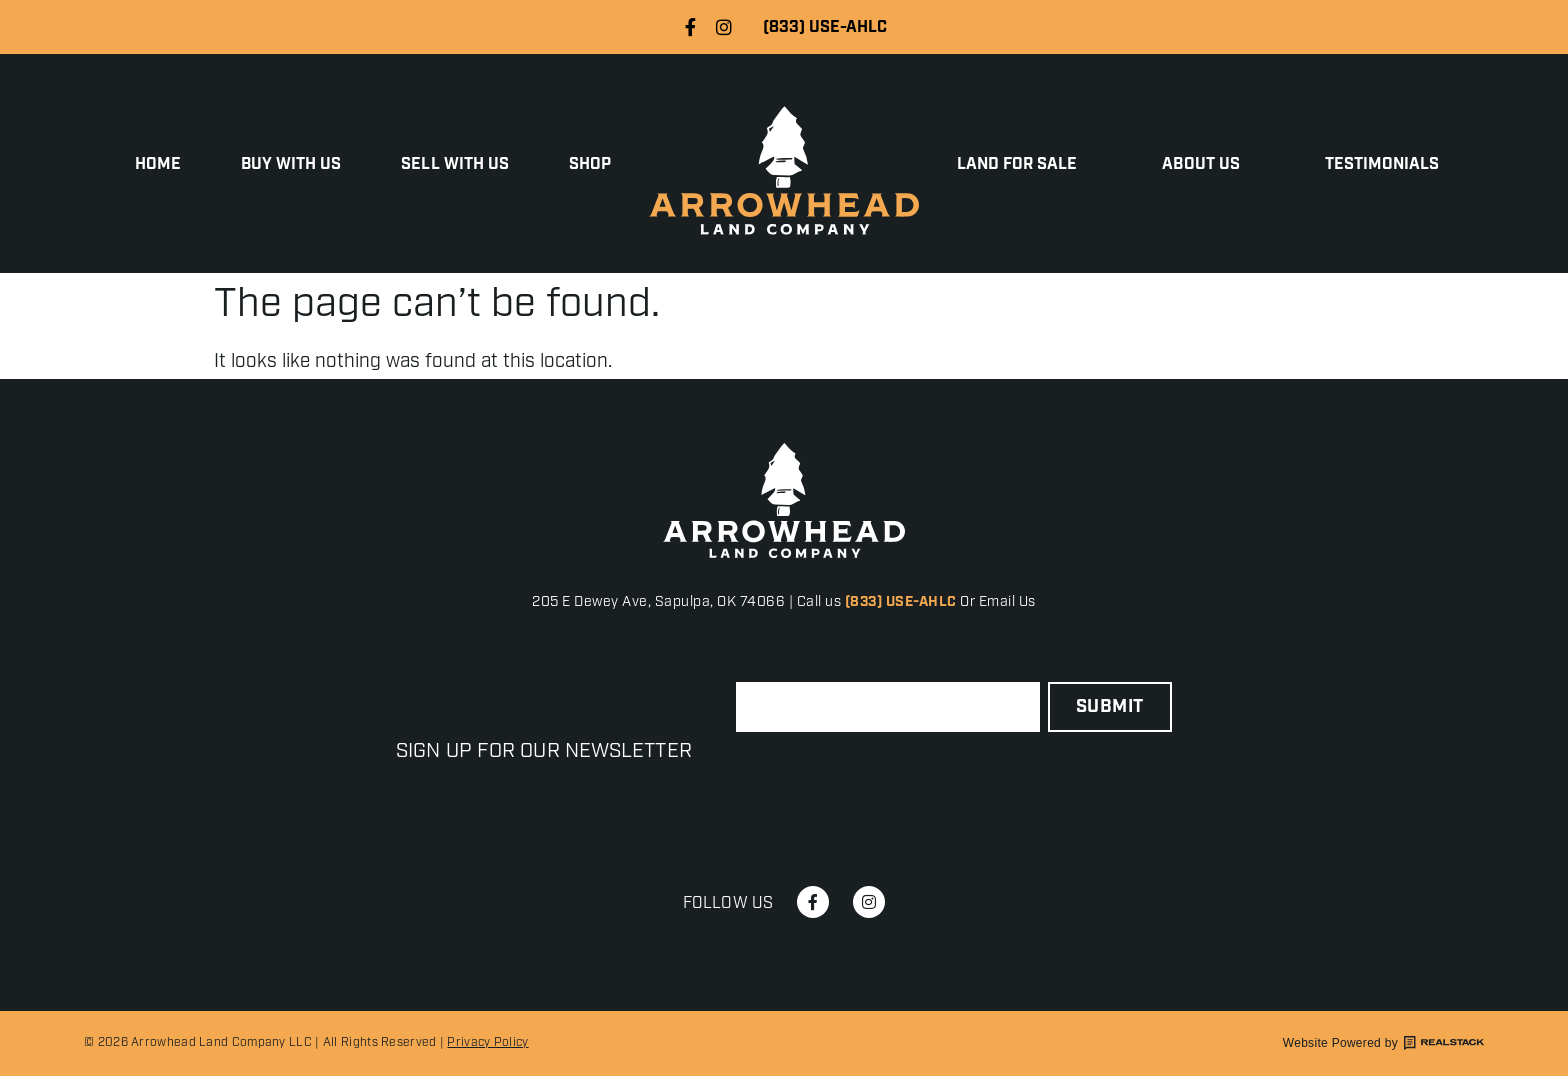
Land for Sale (1022, 165)
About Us (1205, 165)
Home (158, 165)
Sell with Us (455, 165)
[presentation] (888, 781)
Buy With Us (291, 165)
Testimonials (1382, 165)
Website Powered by (1383, 1043)
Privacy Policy (487, 1042)
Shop (590, 165)
